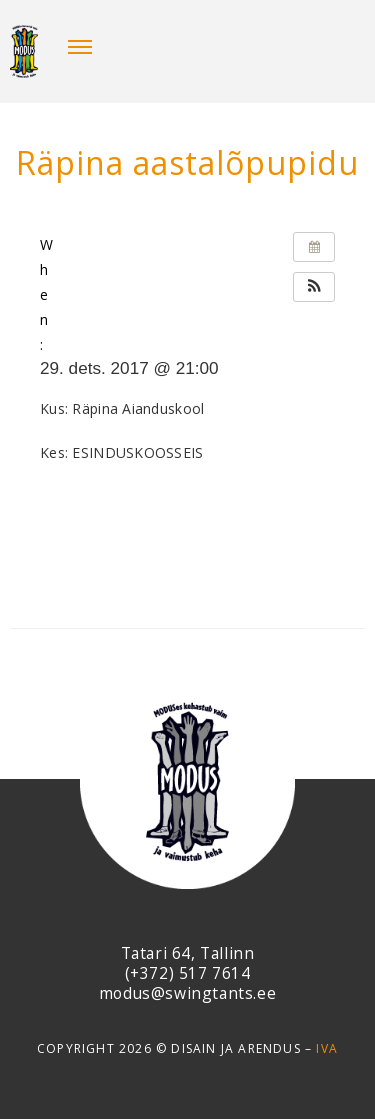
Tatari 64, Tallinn (188, 953)
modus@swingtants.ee (187, 993)
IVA (327, 1048)
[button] (314, 287)
